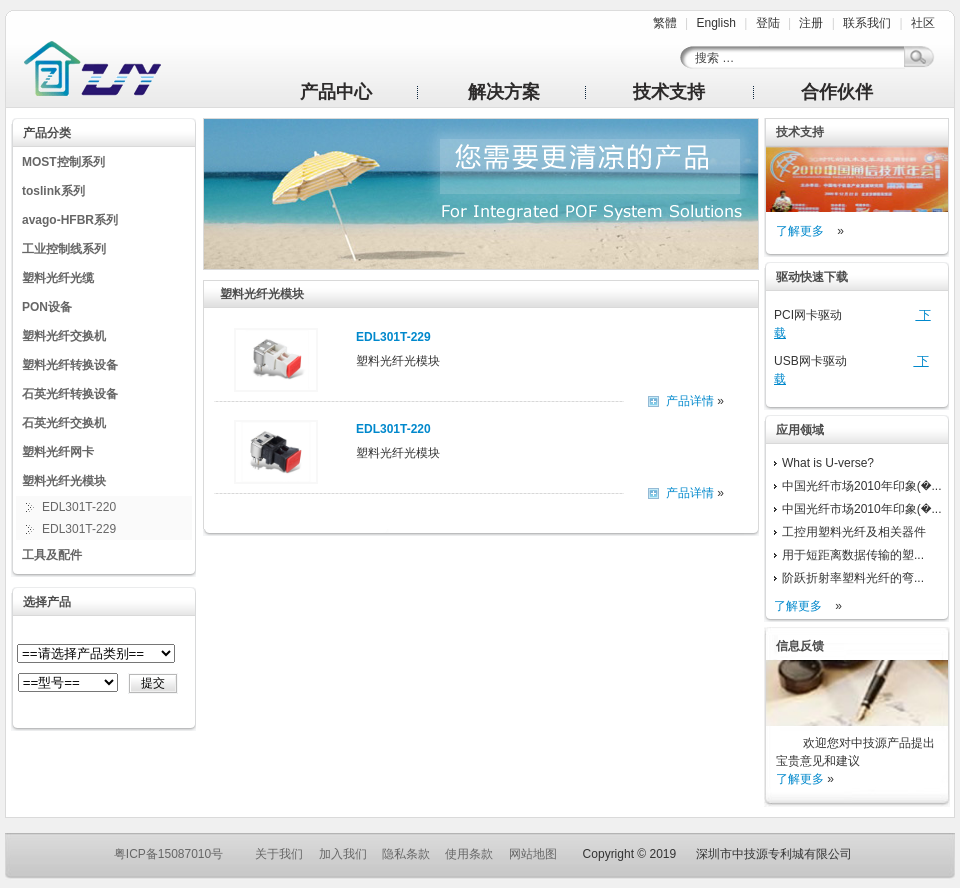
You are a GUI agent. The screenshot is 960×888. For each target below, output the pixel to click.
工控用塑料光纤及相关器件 (854, 532)
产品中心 (336, 92)
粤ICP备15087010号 (168, 854)
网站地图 (533, 854)
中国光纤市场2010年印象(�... (862, 486)
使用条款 (469, 854)
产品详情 (690, 401)
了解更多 (800, 231)
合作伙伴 (837, 92)
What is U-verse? (828, 463)
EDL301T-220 (79, 507)
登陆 (768, 23)
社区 (923, 23)
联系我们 (867, 23)
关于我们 (279, 854)
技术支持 (669, 92)
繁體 (665, 23)
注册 (811, 23)
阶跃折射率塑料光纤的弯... (853, 578)
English (715, 23)
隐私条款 (406, 854)
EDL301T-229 (79, 529)
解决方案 (504, 92)
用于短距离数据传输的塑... (853, 555)
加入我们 (343, 854)
